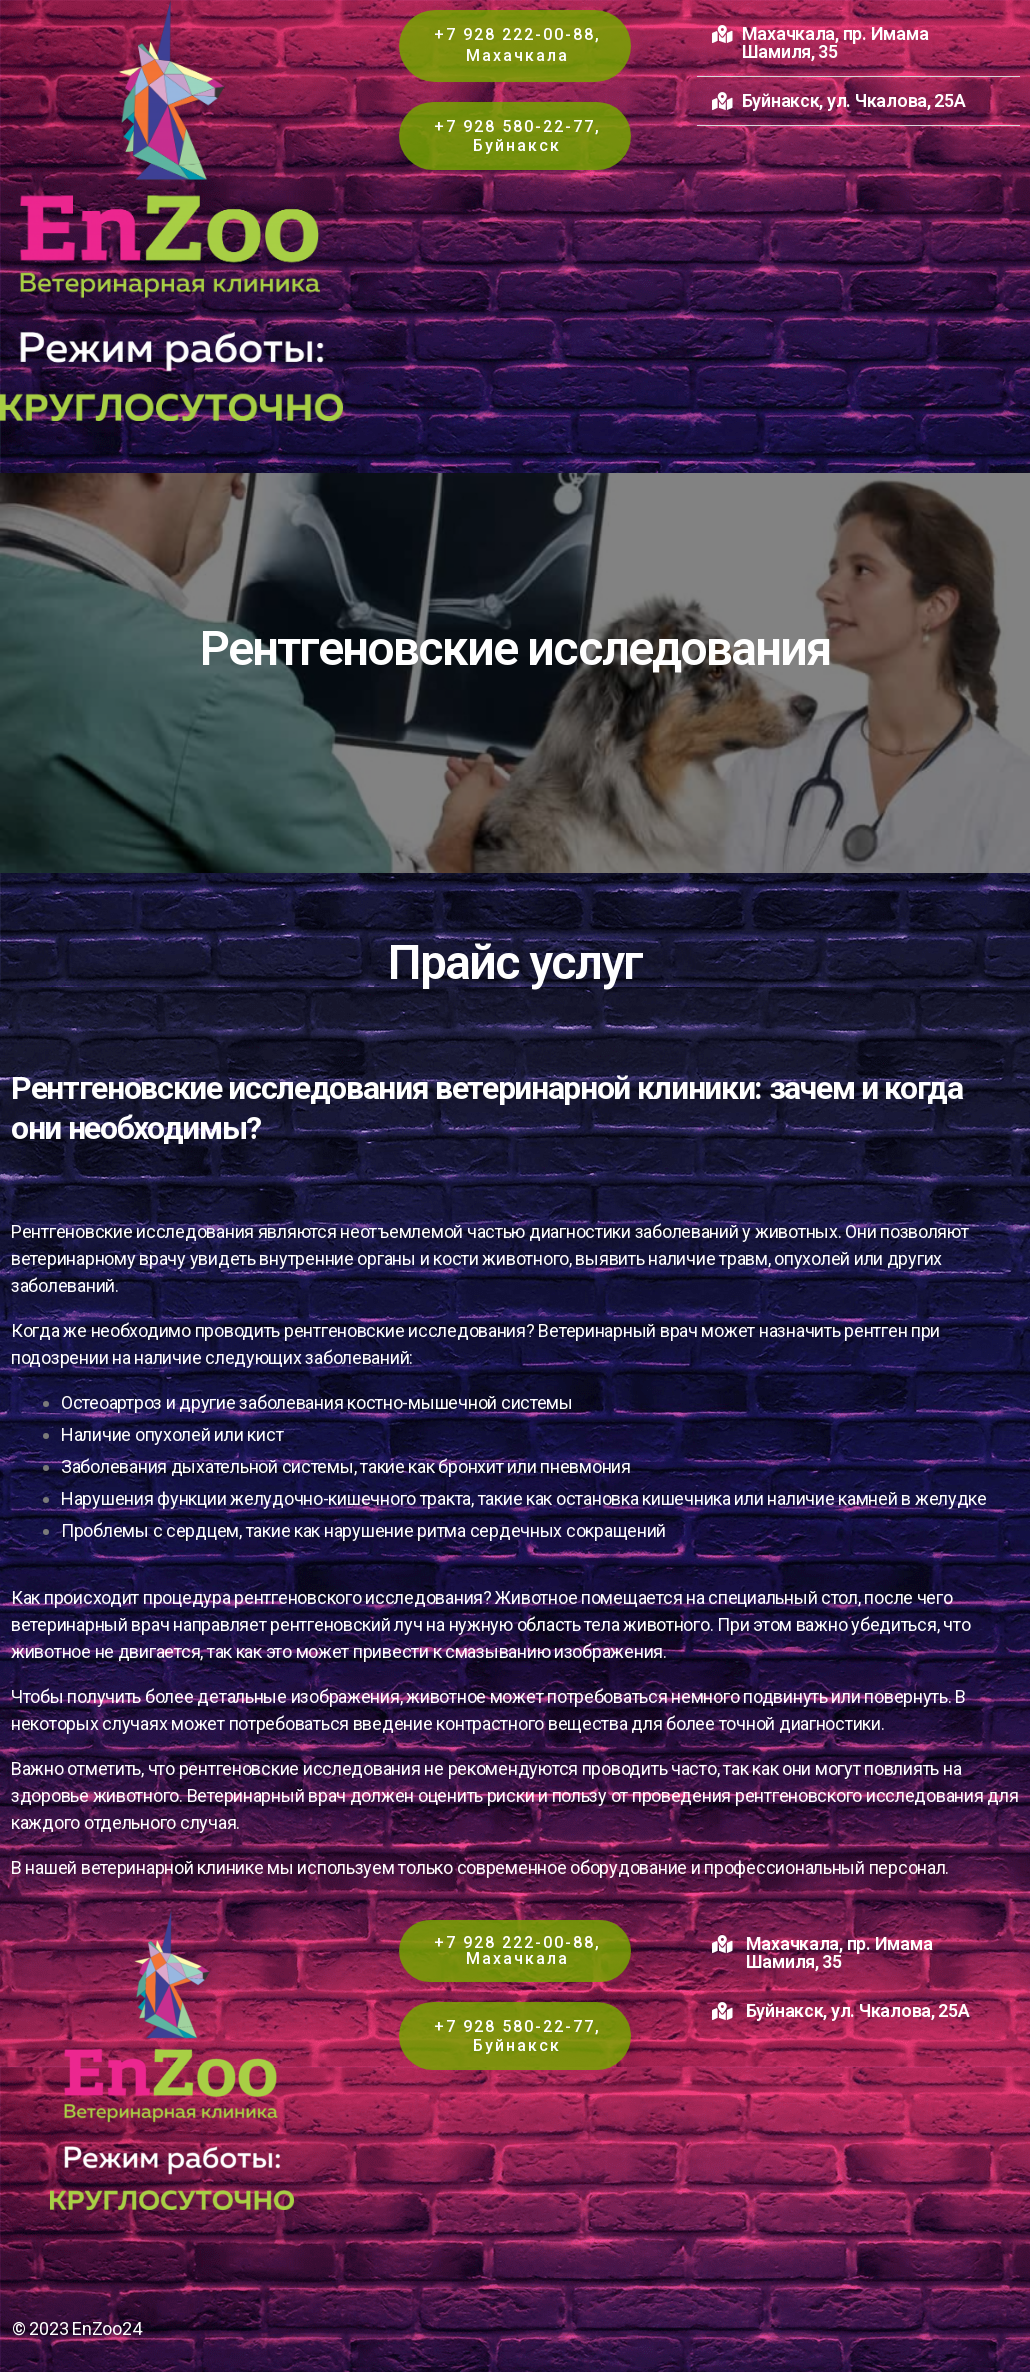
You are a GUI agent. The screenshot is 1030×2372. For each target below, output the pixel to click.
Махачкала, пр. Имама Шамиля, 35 (835, 42)
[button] (858, 43)
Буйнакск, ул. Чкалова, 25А (854, 100)
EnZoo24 (106, 2328)
